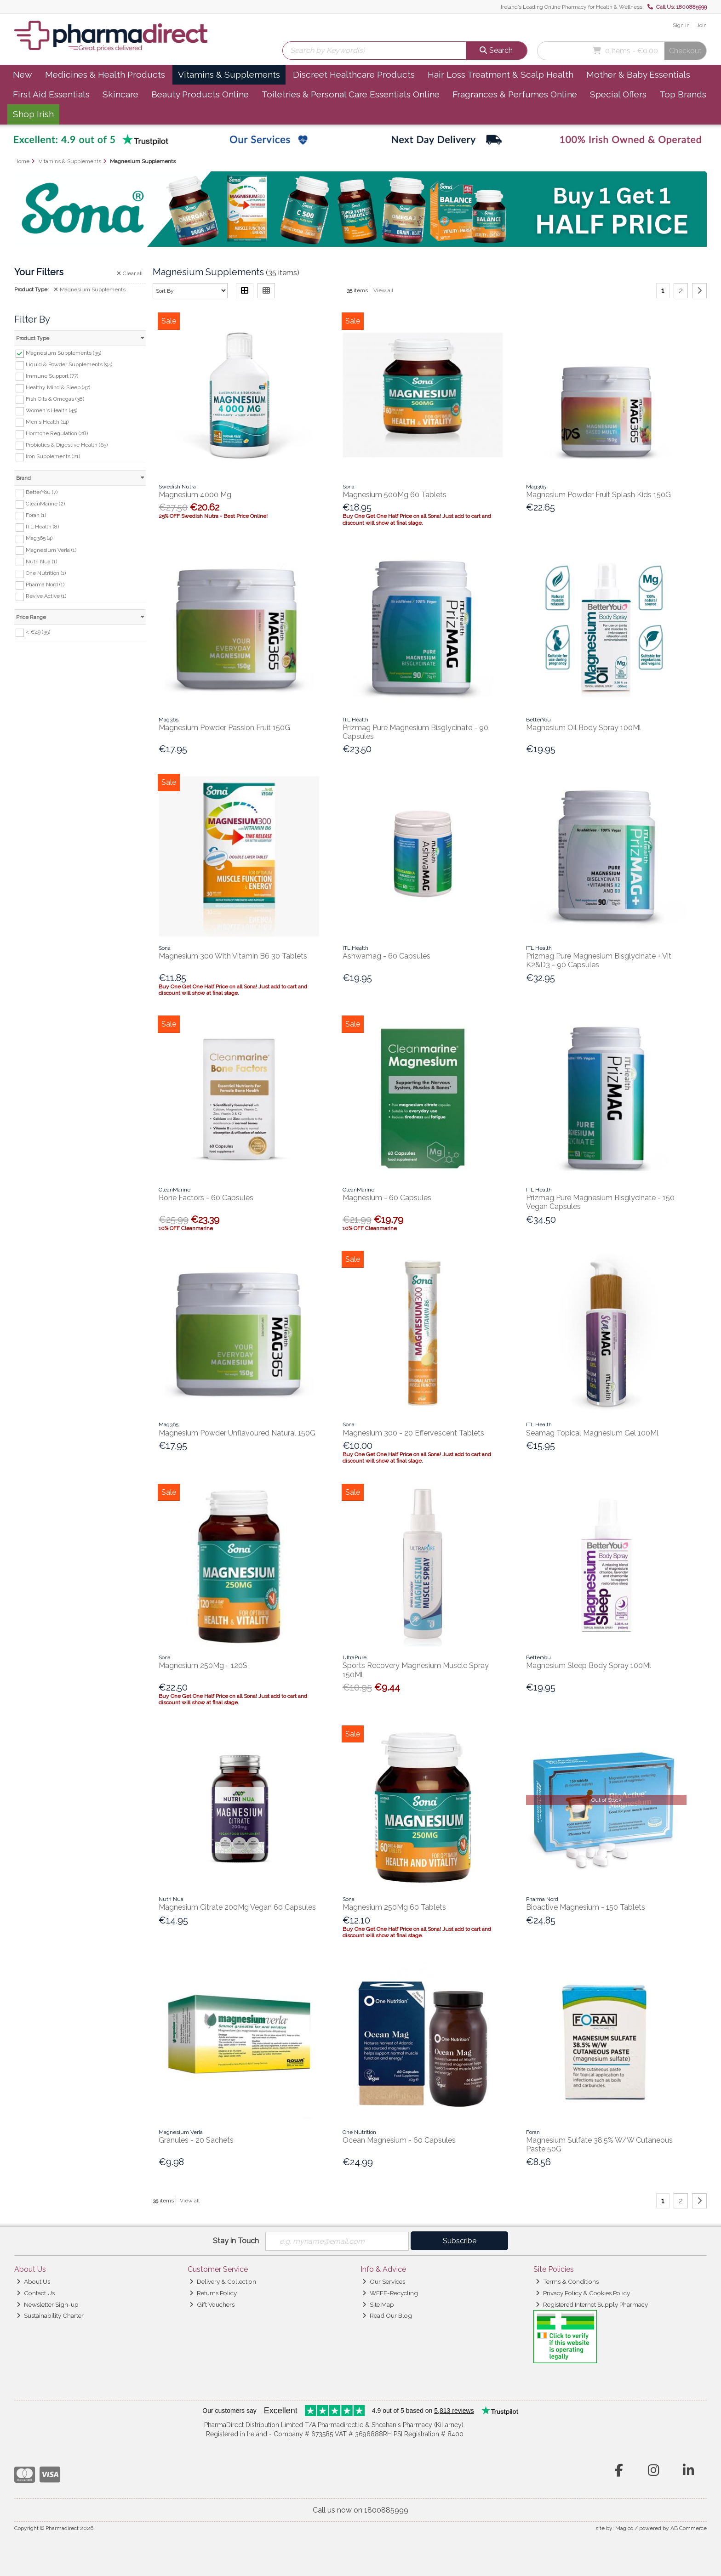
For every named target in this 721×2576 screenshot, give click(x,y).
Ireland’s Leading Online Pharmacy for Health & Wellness (571, 7)
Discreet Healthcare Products (354, 74)
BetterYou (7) (41, 492)
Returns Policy (213, 2293)
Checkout (685, 50)
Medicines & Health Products (105, 74)
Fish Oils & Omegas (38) (55, 399)
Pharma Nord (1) (45, 584)
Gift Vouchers (212, 2304)
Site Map (378, 2304)
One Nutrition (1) (46, 573)
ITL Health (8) (42, 526)
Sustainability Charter (50, 2315)
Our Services (383, 2281)
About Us (33, 2281)
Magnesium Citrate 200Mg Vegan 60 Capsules (237, 1907)
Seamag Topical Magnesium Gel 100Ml (592, 1433)
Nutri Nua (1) (41, 561)
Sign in (681, 25)
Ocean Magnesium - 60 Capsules (399, 2140)
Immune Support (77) (52, 376)
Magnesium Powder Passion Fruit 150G (224, 727)
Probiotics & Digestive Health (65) (67, 445)
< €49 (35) (38, 632)
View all (383, 290)
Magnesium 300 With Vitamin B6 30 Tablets (233, 956)
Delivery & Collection (222, 2281)
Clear (130, 273)
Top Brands (682, 94)
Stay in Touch (236, 2240)
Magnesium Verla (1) (51, 549)
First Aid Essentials (51, 94)
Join (702, 25)
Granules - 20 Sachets (196, 2140)
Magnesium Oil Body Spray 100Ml (583, 727)
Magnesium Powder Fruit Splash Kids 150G (598, 494)
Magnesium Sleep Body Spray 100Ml (588, 1665)
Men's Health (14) (47, 422)
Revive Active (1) (46, 596)
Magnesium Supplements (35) (63, 353)
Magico (624, 2528)
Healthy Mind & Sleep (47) (58, 387)
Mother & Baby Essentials (638, 74)
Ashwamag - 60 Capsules (386, 956)
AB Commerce (688, 2528)
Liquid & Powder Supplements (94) (69, 364)
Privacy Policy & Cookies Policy (583, 2293)
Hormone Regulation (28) (57, 433)
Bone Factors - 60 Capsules (206, 1197)
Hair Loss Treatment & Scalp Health (500, 74)
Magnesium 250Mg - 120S (203, 1665)
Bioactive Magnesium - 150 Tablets (585, 1907)
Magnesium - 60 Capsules (387, 1197)
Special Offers (618, 94)
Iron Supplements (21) (53, 456)
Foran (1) (36, 515)
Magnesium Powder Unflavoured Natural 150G (237, 1433)
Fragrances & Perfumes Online (514, 94)
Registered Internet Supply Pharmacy (592, 2304)
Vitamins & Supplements (229, 74)
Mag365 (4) (39, 538)
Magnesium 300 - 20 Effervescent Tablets (413, 1433)
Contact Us (36, 2293)
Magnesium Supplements (90, 289)
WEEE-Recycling (390, 2293)
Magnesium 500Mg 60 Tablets (394, 494)
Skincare (120, 94)
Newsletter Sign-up (48, 2304)
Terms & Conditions (567, 2281)
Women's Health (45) (51, 410)
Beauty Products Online (200, 94)
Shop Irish (33, 114)
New (22, 74)
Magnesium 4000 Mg (195, 494)
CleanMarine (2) (45, 503)
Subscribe (459, 2240)
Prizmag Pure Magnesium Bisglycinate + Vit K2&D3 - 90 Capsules (598, 960)
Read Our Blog (387, 2315)
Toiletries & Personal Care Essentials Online (351, 94)
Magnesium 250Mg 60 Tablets (394, 1907)
